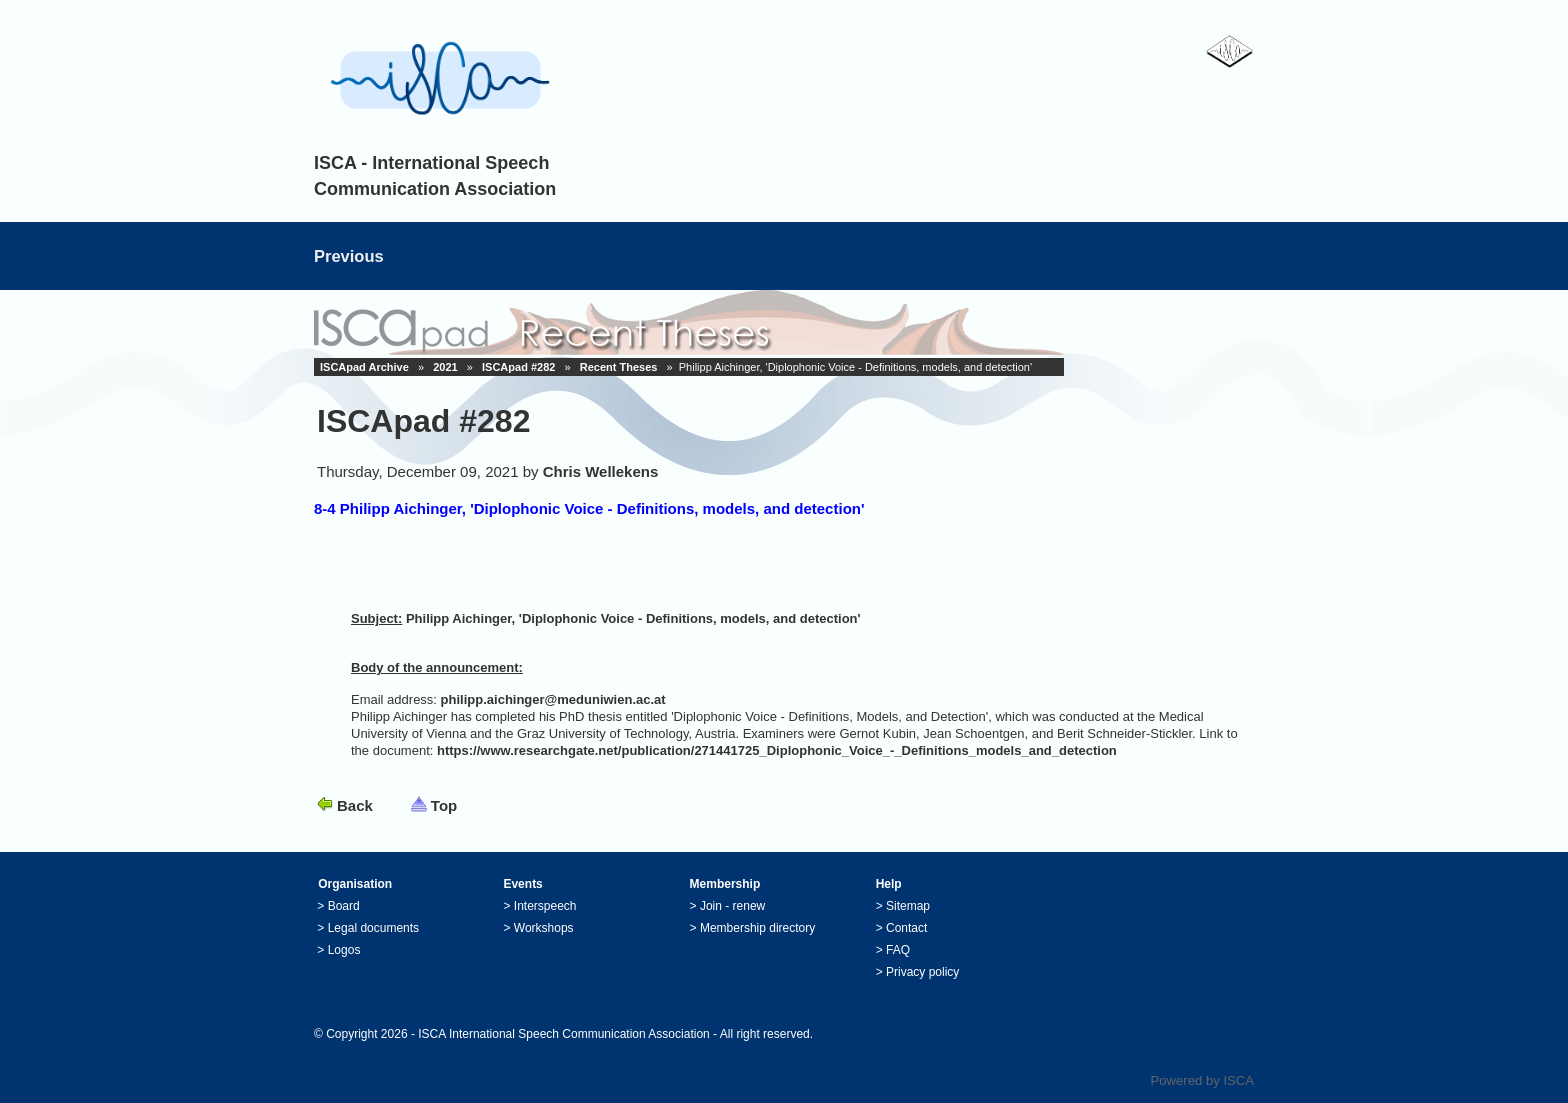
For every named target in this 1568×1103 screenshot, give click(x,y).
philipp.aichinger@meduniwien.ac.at (553, 699)
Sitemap (908, 906)
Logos (344, 950)
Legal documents (373, 928)
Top (444, 805)
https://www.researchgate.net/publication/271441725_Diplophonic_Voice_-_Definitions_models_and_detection (777, 750)
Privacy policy (922, 972)
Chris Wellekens (601, 471)
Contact (906, 928)
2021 (445, 367)
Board (344, 906)
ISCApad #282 (518, 367)
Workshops (544, 928)
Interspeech (545, 906)
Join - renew (732, 906)
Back (355, 805)
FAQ (898, 950)
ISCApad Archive (364, 367)
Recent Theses (619, 367)
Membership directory (757, 928)
